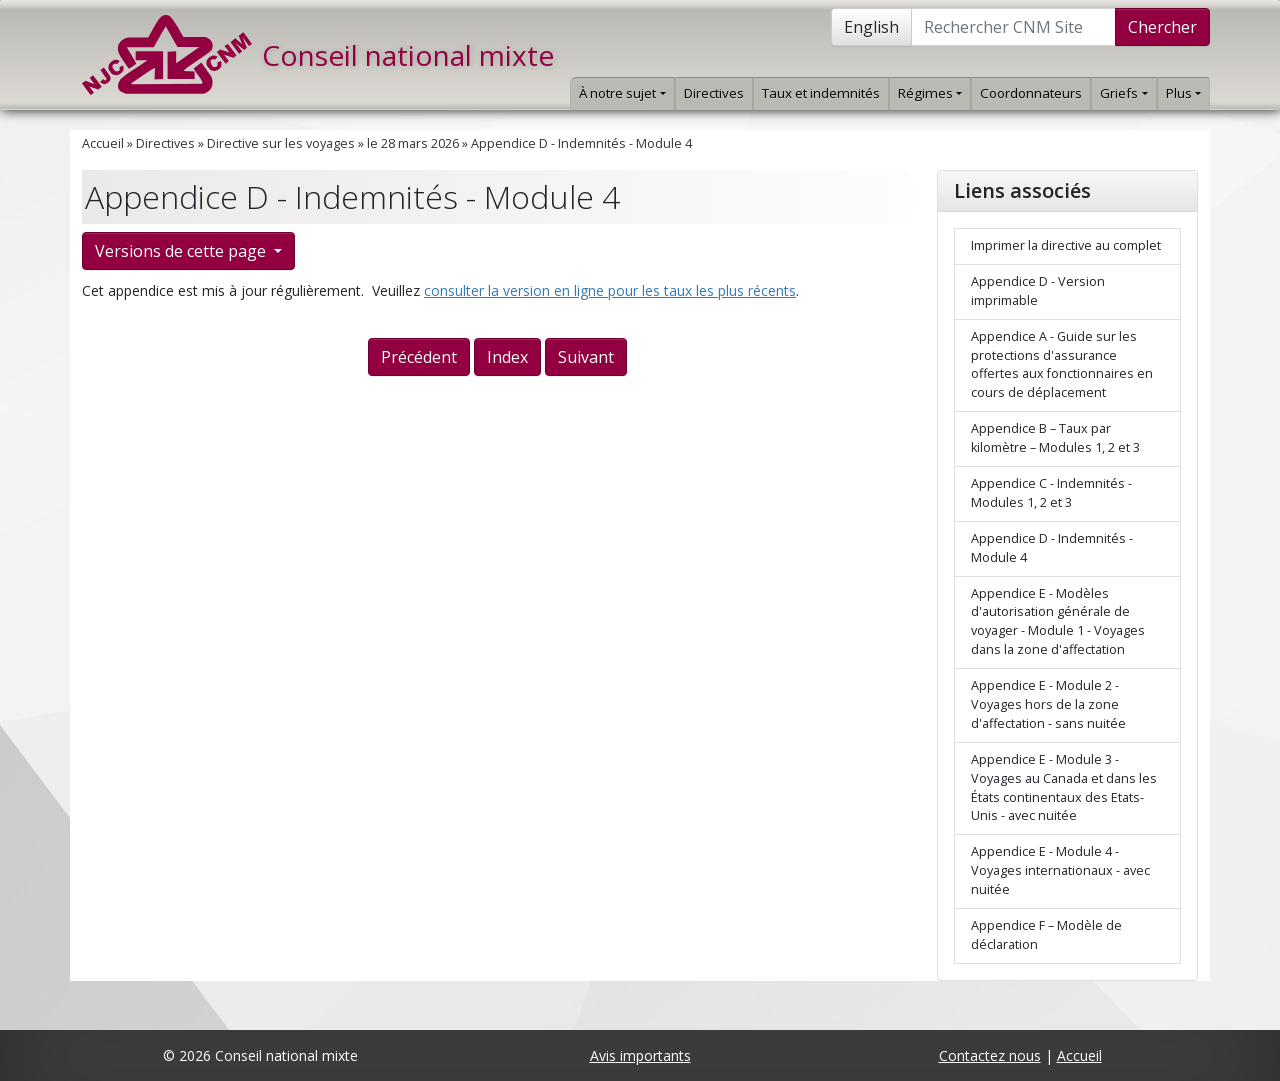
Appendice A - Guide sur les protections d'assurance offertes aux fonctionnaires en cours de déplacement (1062, 365)
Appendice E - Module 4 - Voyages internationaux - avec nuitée (1060, 870)
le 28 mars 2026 (413, 143)
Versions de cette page (182, 251)
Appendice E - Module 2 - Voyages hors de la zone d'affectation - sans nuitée (1048, 704)
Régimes (930, 93)
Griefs (1123, 93)
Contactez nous (990, 1055)
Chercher (1162, 27)
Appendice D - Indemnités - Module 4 (581, 143)
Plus (1183, 93)
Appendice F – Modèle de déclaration (1046, 935)
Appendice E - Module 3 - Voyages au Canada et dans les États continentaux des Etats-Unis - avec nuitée (1064, 788)
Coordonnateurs (1031, 93)
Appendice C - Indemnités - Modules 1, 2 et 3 (1051, 493)
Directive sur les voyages (281, 143)
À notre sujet (622, 93)
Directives (714, 93)
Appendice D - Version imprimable (1038, 291)
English (871, 27)
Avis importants (640, 1055)
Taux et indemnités (821, 93)
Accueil (103, 143)
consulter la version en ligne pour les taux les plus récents (610, 290)
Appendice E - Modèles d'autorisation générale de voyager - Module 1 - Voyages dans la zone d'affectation (1058, 622)
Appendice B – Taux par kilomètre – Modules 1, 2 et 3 (1055, 438)
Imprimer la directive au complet (1066, 245)
